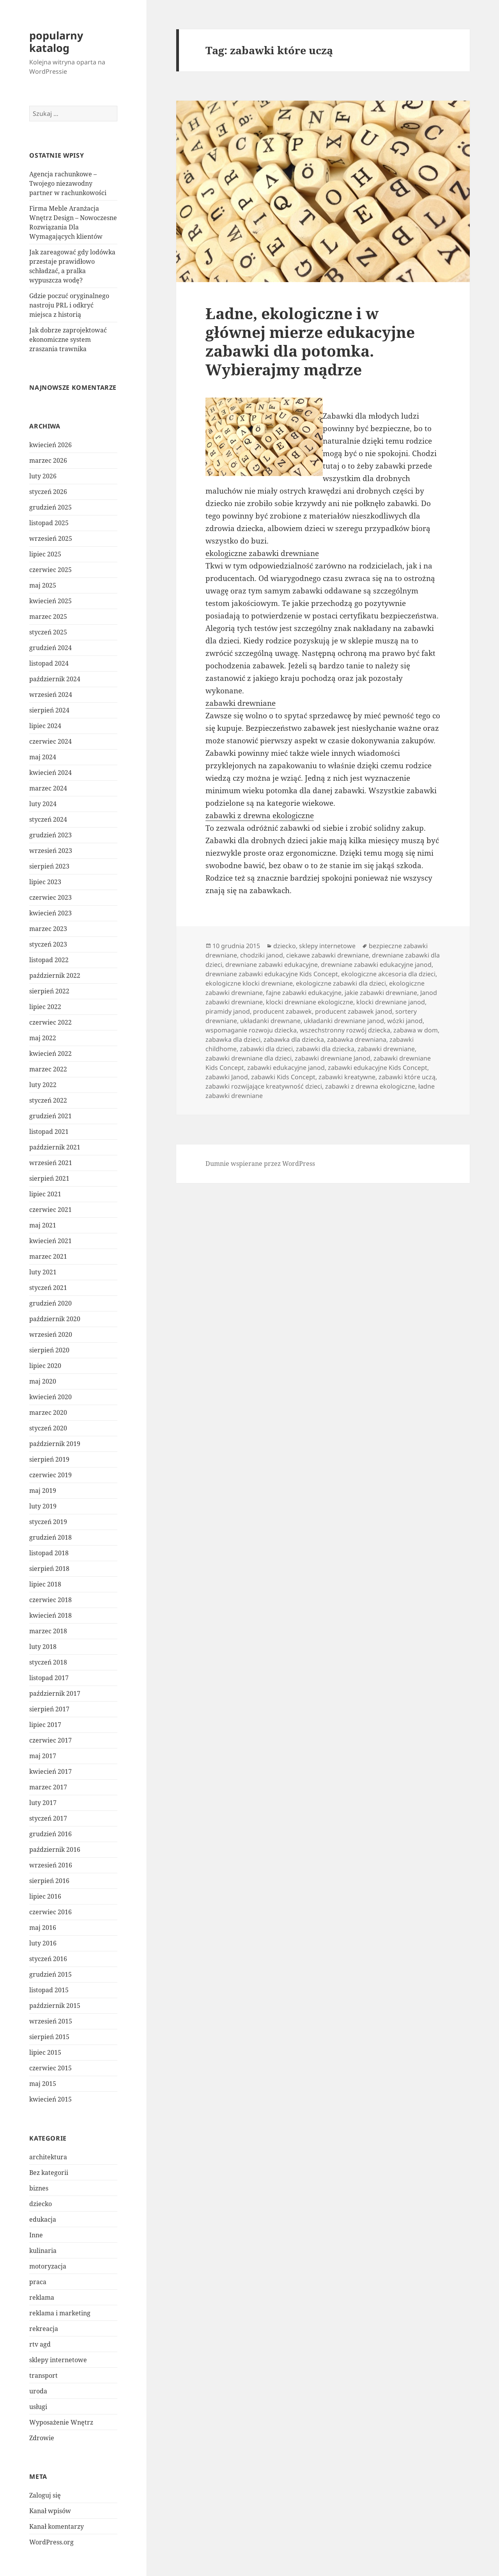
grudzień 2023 (50, 835)
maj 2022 (42, 1038)
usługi (38, 2406)
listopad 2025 (49, 523)
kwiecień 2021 (50, 1240)
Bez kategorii (48, 2172)
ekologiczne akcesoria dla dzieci (388, 974)
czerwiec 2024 (50, 741)
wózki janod (405, 1020)
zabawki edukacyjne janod (286, 1067)
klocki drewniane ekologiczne (309, 1002)
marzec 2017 (48, 1787)
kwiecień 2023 (50, 913)
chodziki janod (261, 955)
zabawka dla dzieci (232, 1039)
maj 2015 (42, 2083)
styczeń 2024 (48, 819)
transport (43, 2375)
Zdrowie (41, 2438)
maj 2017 (42, 1756)
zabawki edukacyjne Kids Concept (377, 1067)
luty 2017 (43, 1802)
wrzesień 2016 (50, 1865)
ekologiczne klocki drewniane (249, 983)
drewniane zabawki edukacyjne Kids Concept (271, 974)
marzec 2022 (48, 1069)
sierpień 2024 (49, 710)
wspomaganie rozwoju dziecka (251, 1030)
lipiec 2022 (45, 1006)
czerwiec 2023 (50, 897)
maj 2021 (42, 1225)
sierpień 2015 (49, 2036)
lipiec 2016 (45, 1896)
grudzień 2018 (50, 1537)
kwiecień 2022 (50, 1053)
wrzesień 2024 (50, 694)
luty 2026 (43, 476)
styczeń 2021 (48, 1287)
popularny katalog (56, 41)
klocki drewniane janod (390, 1002)
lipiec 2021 (45, 1194)
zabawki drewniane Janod (332, 1058)
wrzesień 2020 (50, 1334)
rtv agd (40, 2344)
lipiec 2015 (45, 2052)
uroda (38, 2391)
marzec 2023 (48, 928)
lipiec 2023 (45, 882)
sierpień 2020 (49, 1350)
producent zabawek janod (353, 1011)
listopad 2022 (49, 960)
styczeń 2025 (48, 632)
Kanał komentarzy (56, 2526)
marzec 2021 (48, 1256)
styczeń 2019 (48, 1521)
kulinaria (43, 2250)
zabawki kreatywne (347, 1077)
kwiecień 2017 (50, 1771)
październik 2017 (54, 1693)
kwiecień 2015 (50, 2099)
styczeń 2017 (48, 1818)
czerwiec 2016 (50, 1912)
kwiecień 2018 (50, 1615)
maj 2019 (42, 1490)
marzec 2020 (48, 1412)
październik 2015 (54, 2005)
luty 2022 (43, 1084)
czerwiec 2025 (50, 569)
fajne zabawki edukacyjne (304, 992)
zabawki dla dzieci (266, 1049)
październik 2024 (54, 679)
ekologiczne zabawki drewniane (262, 553)
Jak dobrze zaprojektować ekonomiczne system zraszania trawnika (68, 339)
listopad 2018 (49, 1553)
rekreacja (43, 2328)
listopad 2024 (49, 663)
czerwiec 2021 (50, 1209)
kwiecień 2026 (50, 445)
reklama (41, 2297)
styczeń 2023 (48, 944)
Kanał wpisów (50, 2511)
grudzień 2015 (50, 1974)
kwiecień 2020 (50, 1397)
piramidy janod (227, 1011)
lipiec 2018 (45, 1584)
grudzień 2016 (50, 1834)
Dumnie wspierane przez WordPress (260, 1163)
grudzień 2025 (50, 507)
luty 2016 (43, 1943)
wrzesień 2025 (50, 538)
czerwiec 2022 (50, 1022)
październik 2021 (54, 1147)
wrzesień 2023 (50, 850)
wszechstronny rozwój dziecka (345, 1030)
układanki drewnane (270, 1020)
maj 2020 (42, 1381)
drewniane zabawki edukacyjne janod (376, 964)
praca (37, 2282)
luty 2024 (43, 803)
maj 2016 (42, 1927)
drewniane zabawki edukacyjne (271, 964)
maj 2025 (42, 585)
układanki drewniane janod (344, 1020)
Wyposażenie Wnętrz (61, 2422)
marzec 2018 (48, 1631)
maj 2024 (42, 757)
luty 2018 (43, 1646)
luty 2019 (43, 1506)
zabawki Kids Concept (283, 1077)
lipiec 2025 (45, 554)
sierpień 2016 (49, 1880)
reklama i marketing (59, 2313)
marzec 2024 (48, 788)
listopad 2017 (49, 1678)
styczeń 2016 (48, 1958)
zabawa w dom (415, 1030)
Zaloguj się (45, 2495)
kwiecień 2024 (50, 772)
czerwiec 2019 (50, 1475)
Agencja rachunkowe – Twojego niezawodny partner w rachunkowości (67, 183)
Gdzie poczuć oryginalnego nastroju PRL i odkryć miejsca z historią (69, 305)
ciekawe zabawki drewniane (327, 955)
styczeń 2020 (48, 1428)
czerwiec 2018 (50, 1599)
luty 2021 (43, 1272)
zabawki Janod (226, 1077)
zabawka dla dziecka (294, 1039)
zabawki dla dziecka (325, 1049)
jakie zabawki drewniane (381, 992)
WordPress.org (51, 2542)
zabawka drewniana (356, 1039)
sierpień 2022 (49, 991)
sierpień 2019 (49, 1459)
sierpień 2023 (49, 866)
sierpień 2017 (49, 1709)
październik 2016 (54, 1849)
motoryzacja (47, 2266)
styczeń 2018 (48, 1662)
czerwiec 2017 (50, 1740)
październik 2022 (54, 975)
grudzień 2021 (50, 1116)
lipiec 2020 (45, 1365)
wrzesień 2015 (50, 2021)
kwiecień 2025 (50, 601)
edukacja (42, 2219)
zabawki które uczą (407, 1077)
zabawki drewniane (240, 703)
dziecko (40, 2203)
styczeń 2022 (48, 1100)
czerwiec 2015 (50, 2068)
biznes (38, 2188)
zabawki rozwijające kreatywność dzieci (263, 1086)
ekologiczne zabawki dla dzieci (341, 983)
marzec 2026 (48, 460)
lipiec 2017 (45, 1724)
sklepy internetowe (58, 2360)
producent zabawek (282, 1011)
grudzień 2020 (50, 1303)
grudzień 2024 (50, 647)
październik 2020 (54, 1319)
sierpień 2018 (49, 1568)
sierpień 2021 (49, 1178)
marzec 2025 (48, 616)
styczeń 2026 (48, 491)
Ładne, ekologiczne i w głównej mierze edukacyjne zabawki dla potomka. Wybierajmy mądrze (310, 341)
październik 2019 (54, 1443)
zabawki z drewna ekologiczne (259, 815)
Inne (36, 2235)
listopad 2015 (49, 1990)
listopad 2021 (49, 1131)
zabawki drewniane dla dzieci (248, 1058)
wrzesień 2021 (50, 1162)
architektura (48, 2157)
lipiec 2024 (45, 725)
